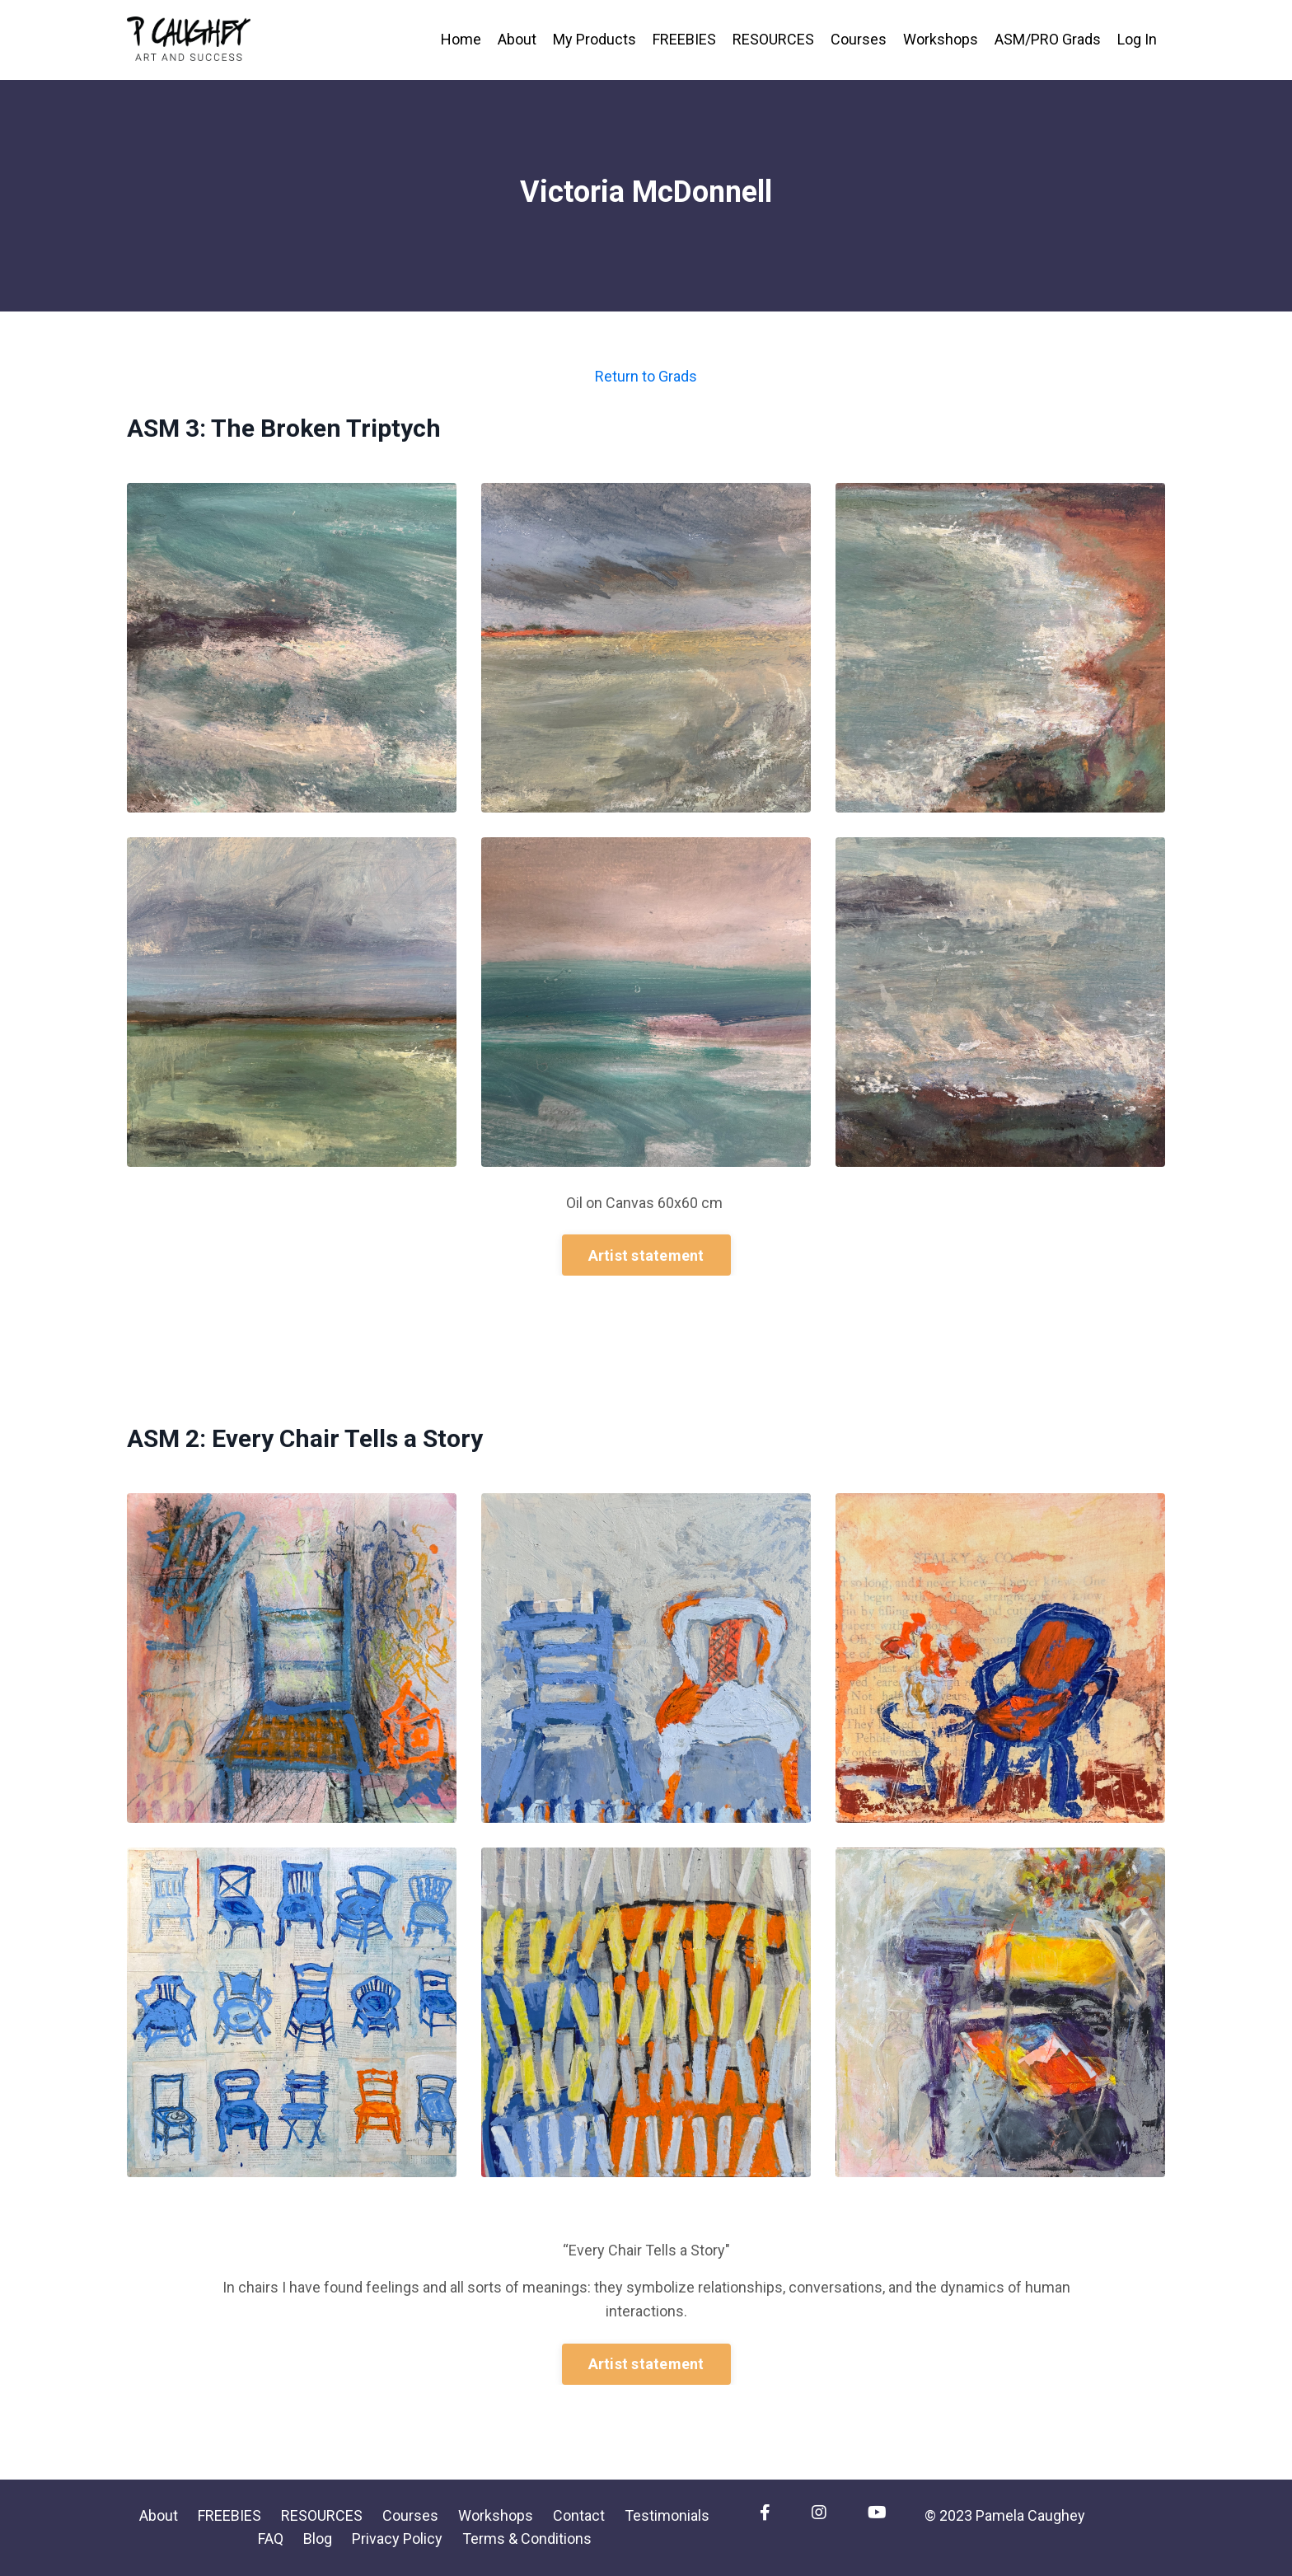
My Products (594, 39)
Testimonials (667, 2515)
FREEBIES (684, 39)
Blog (317, 2538)
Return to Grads (646, 376)
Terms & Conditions (527, 2538)
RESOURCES (773, 39)
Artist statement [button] (646, 1255)
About (517, 39)
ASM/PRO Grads (1048, 39)
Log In (1137, 39)
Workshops (940, 39)
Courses (859, 39)
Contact (579, 2515)
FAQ (270, 2538)
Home (461, 39)
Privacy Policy (397, 2538)
